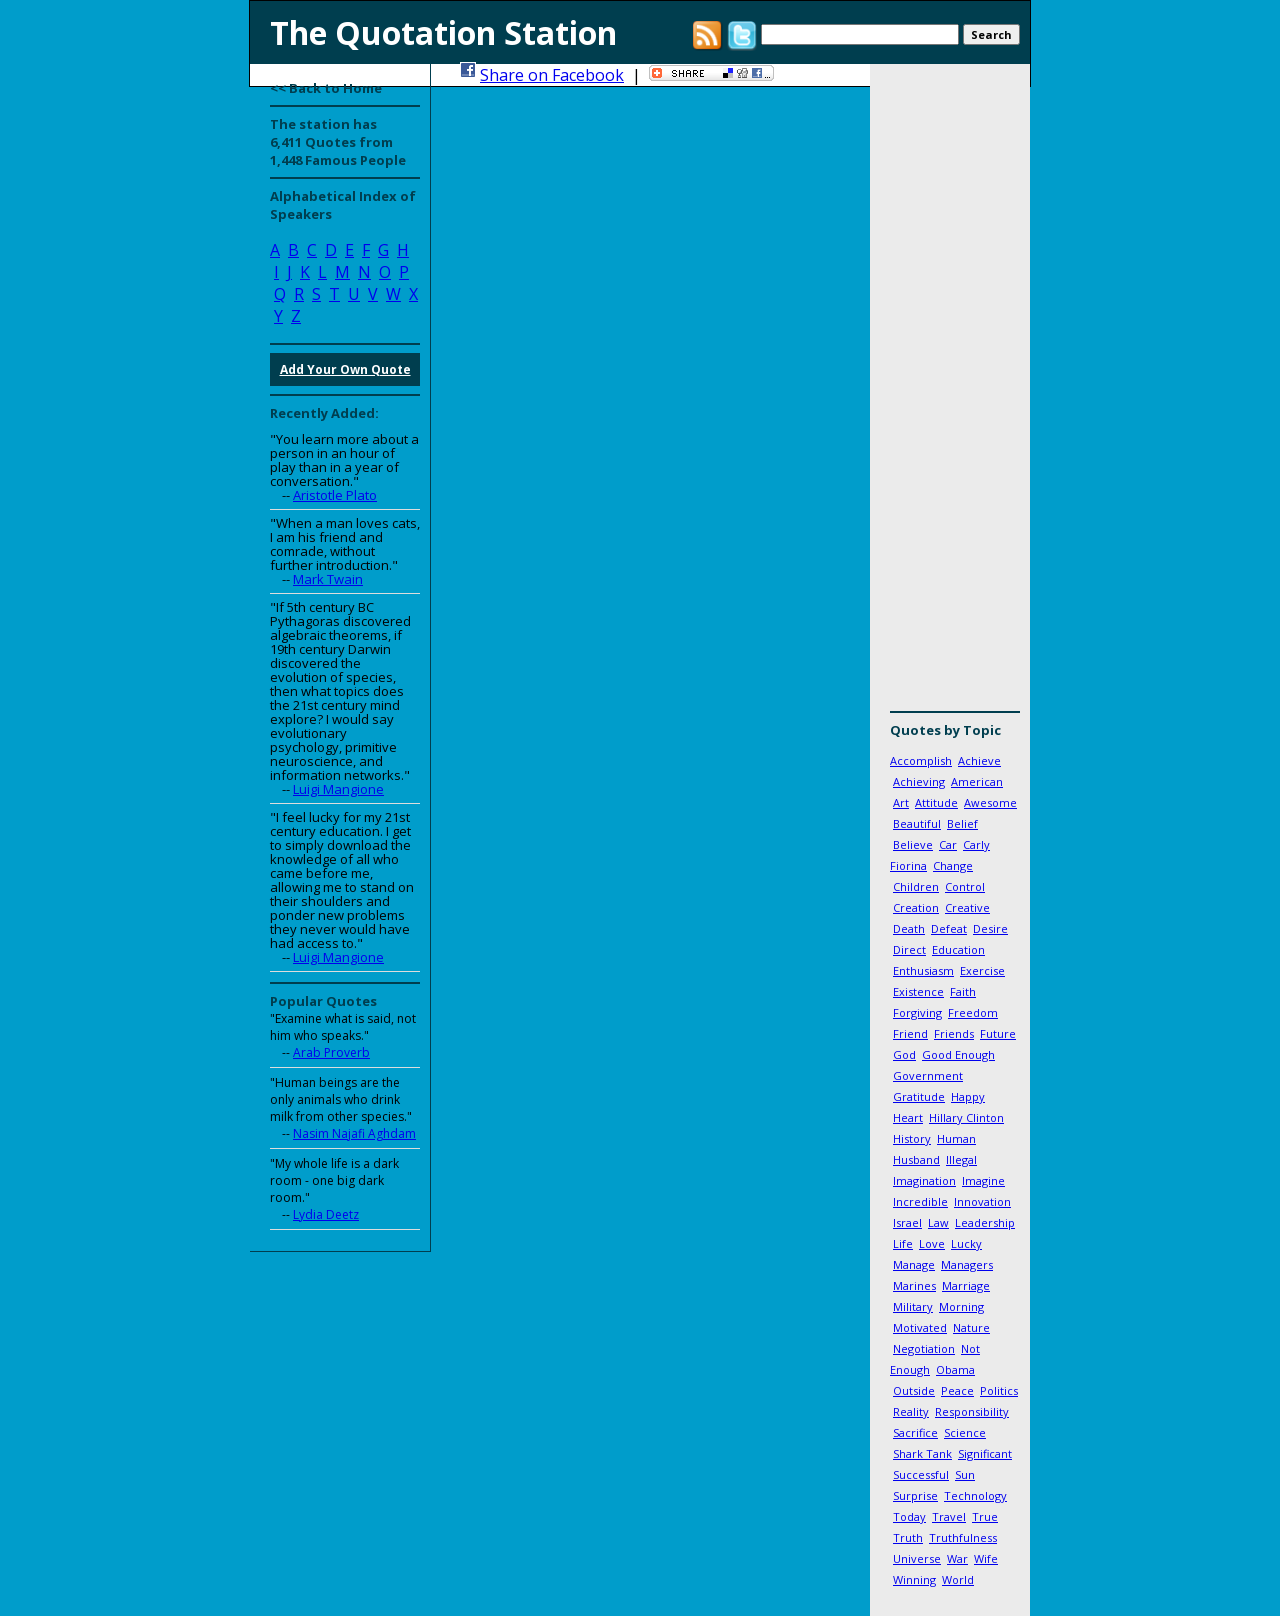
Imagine (983, 1180)
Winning (914, 1579)
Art (901, 802)
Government (928, 1075)
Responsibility (972, 1411)
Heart (908, 1117)
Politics (999, 1390)
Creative (967, 907)
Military (913, 1306)
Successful (921, 1474)
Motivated (920, 1327)
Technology (975, 1495)
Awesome (990, 802)
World (958, 1579)
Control (965, 886)
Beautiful (917, 823)
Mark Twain (328, 579)
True (985, 1516)
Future (998, 1033)
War (957, 1558)
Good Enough (958, 1054)
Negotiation (924, 1348)
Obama (955, 1369)
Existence (918, 991)
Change (953, 865)
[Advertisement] (950, 395)
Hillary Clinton (966, 1117)
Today (909, 1516)
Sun (965, 1474)
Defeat (949, 928)
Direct (909, 949)
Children (916, 886)
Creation (916, 907)
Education (958, 949)
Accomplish (921, 760)
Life (903, 1243)
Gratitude (919, 1096)
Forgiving (917, 1012)
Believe (913, 844)
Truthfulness (963, 1537)
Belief (962, 823)
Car (948, 844)
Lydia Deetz (326, 1214)
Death (909, 928)
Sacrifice (915, 1432)
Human (956, 1138)
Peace (957, 1390)
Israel (907, 1222)
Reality (911, 1411)
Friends (954, 1033)
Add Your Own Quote (345, 369)
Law (938, 1222)
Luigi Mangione (338, 789)
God (904, 1054)
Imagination (924, 1180)
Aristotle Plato (335, 495)
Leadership (985, 1222)
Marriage (966, 1285)
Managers (967, 1264)
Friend (910, 1033)
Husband (916, 1159)
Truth (908, 1537)
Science (965, 1432)
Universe (917, 1558)
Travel (949, 1516)
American (977, 781)
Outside (914, 1390)
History (912, 1138)
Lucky (966, 1243)
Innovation (982, 1201)
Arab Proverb (331, 1052)
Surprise (915, 1495)
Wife (986, 1558)
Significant (985, 1453)
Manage (914, 1264)
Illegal (961, 1159)
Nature (971, 1327)
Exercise (982, 970)
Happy (968, 1096)
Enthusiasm (923, 970)
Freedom (973, 1012)
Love (932, 1243)
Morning (961, 1306)
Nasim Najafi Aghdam (354, 1133)
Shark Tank (922, 1453)
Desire (990, 928)
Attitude (936, 802)
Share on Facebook (552, 75)
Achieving (919, 781)
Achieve (979, 760)
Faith (963, 991)
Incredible (920, 1201)
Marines (914, 1285)
